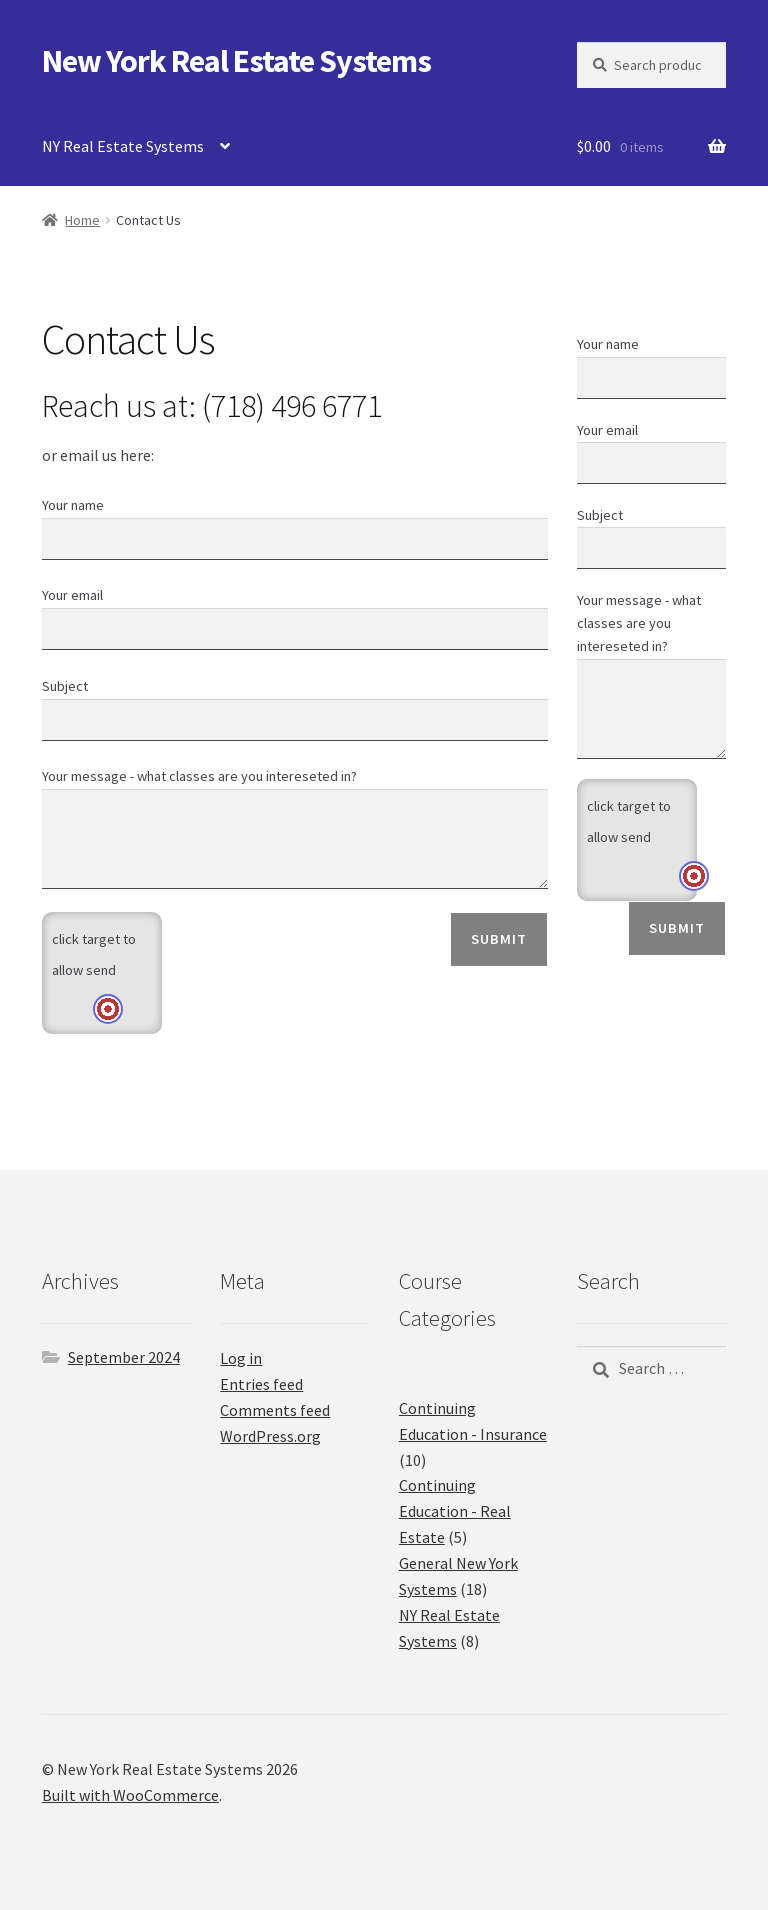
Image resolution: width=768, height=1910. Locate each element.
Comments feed (275, 1410)
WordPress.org (270, 1436)
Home (82, 220)
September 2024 (124, 1357)
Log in (241, 1358)
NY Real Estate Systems (123, 146)
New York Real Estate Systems (236, 61)
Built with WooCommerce (130, 1795)
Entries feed (261, 1384)
